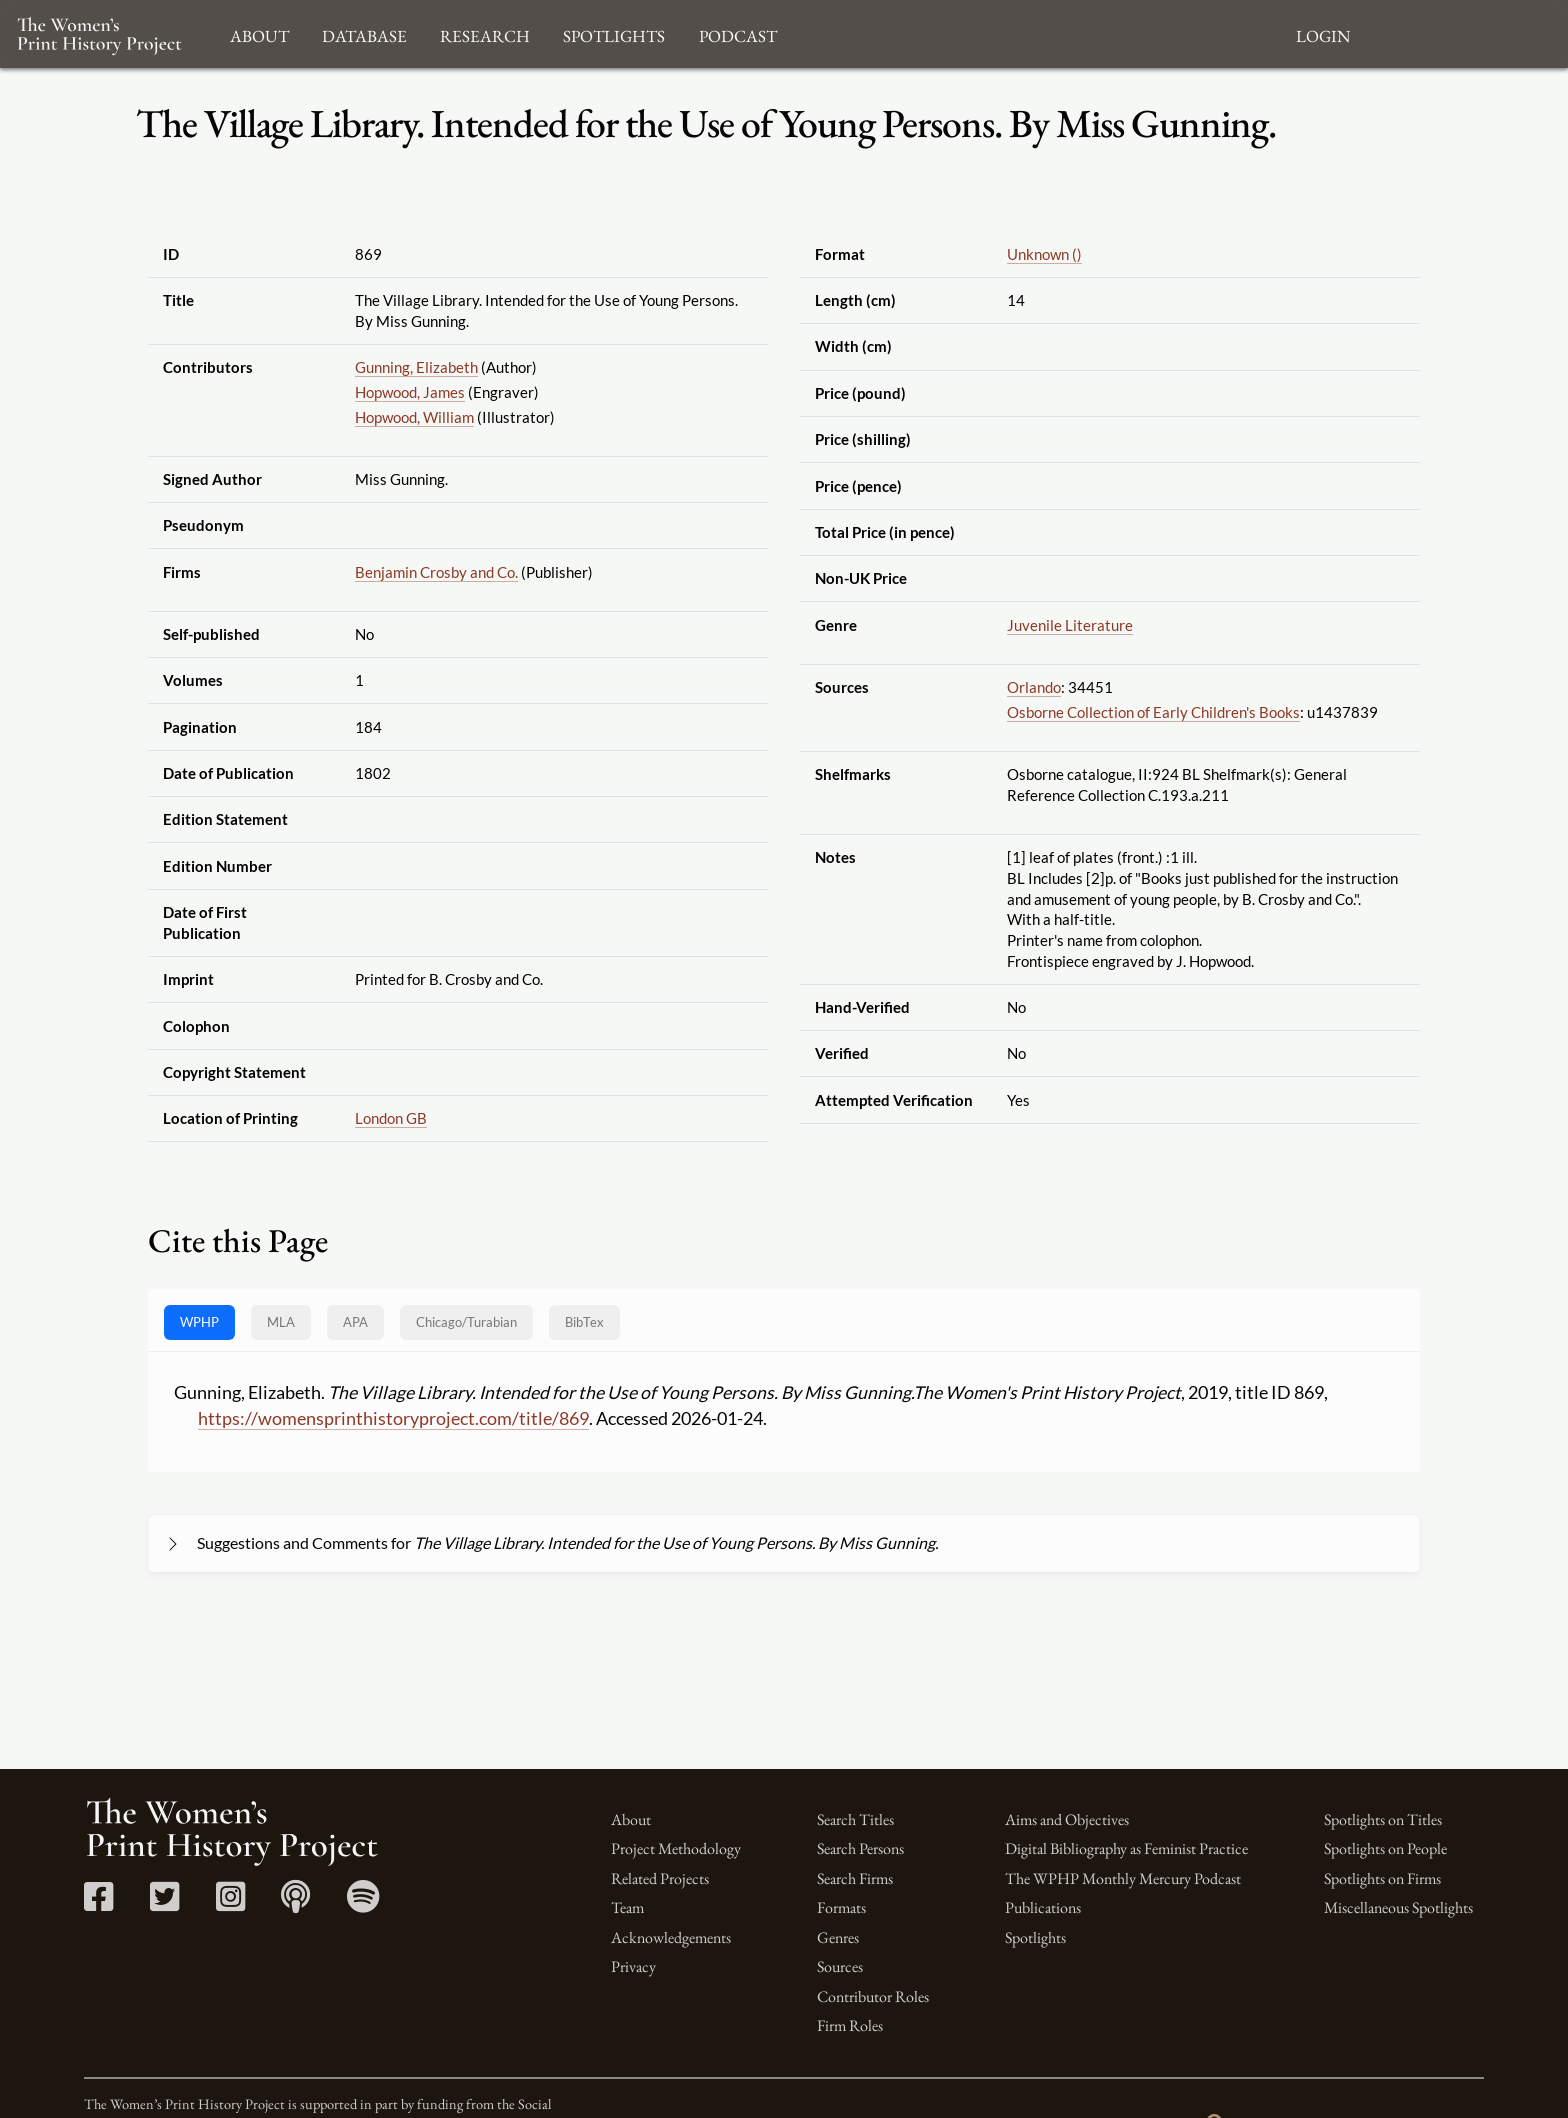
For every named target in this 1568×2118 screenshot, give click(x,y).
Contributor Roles (873, 1996)
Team (627, 1907)
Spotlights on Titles (1383, 1819)
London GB (391, 1118)
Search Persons (860, 1848)
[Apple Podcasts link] (295, 1903)
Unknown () (1044, 254)
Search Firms (855, 1878)
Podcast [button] (738, 33)
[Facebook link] (98, 1903)
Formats (841, 1907)
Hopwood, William (414, 417)
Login (1323, 33)
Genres (838, 1937)
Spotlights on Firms (1382, 1878)
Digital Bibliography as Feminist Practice (1126, 1848)
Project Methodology (676, 1848)
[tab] (466, 1322)
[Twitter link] (164, 1903)
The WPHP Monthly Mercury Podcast (1123, 1878)
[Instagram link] (230, 1903)
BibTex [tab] (584, 1322)
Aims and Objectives (1067, 1819)
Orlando (1034, 687)
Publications (1043, 1907)
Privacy (633, 1966)
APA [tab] (355, 1322)
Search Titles (855, 1819)
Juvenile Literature (1070, 625)
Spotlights (1035, 1937)
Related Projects (660, 1878)
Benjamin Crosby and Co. (436, 572)
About (631, 1819)
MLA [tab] (281, 1322)
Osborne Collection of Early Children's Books (1153, 712)
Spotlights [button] (614, 33)
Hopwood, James (410, 392)
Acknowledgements (671, 1937)
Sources (840, 1966)
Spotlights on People (1385, 1848)
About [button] (259, 33)
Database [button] (364, 33)
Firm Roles (850, 2025)
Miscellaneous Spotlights (1398, 1907)
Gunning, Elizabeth (416, 367)
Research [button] (485, 33)
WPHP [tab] (199, 1322)
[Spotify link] (363, 1903)
